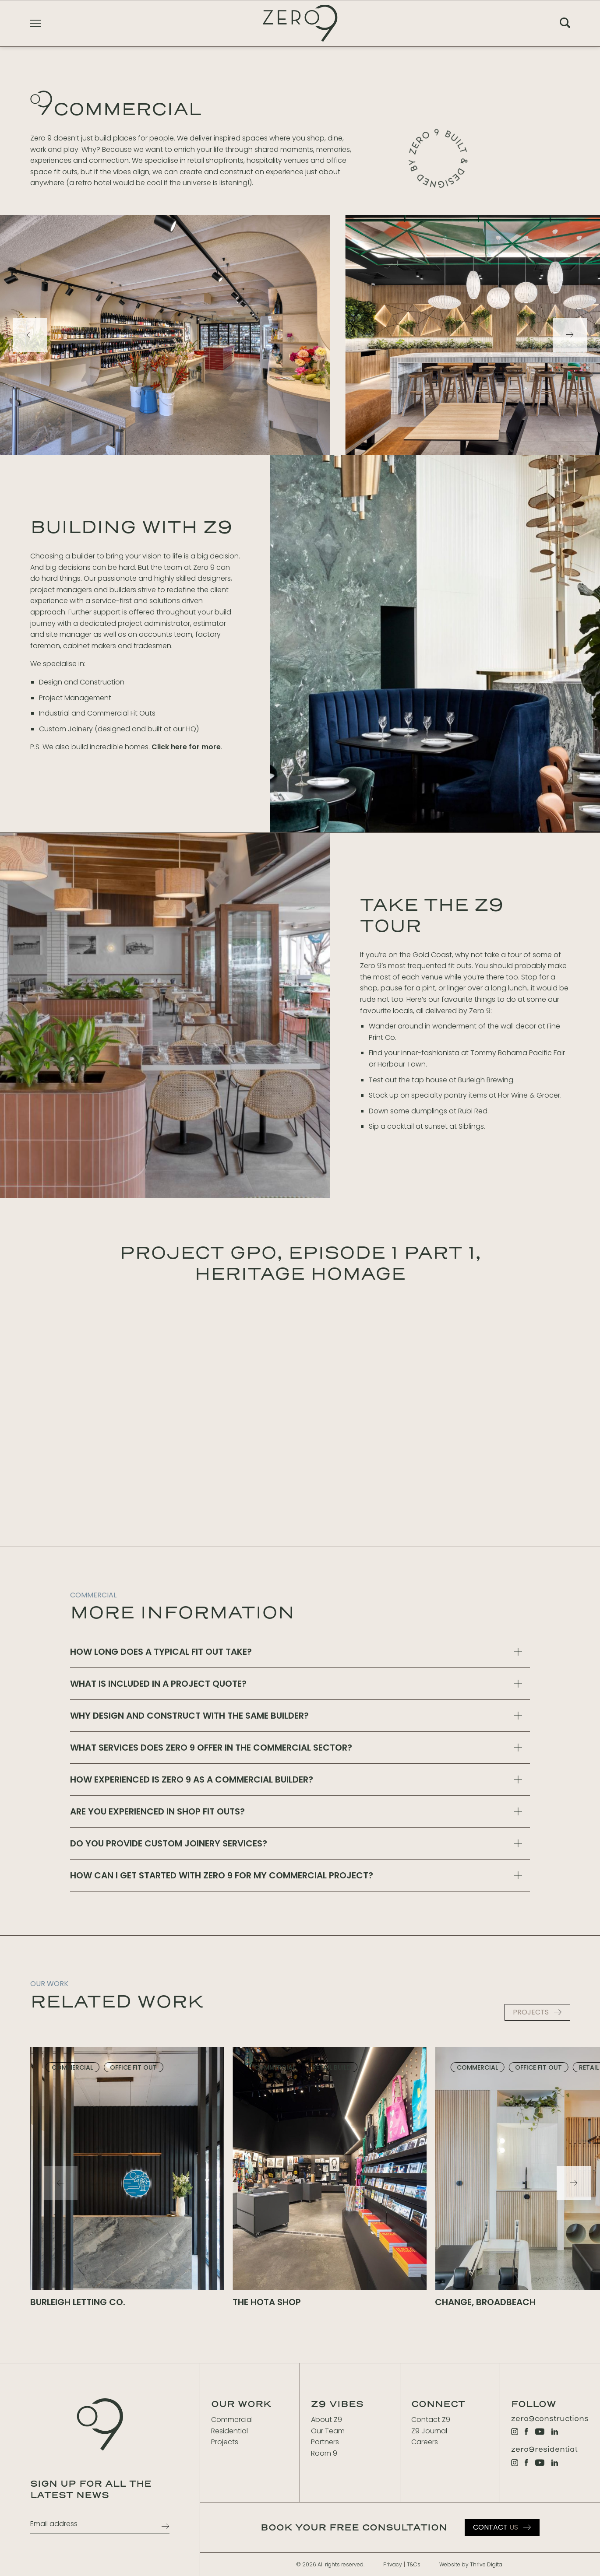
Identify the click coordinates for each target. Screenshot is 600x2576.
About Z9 (326, 2420)
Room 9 (324, 2453)
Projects (224, 2442)
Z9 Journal (429, 2431)
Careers (424, 2442)
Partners (325, 2442)
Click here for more (186, 747)
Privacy (392, 2564)
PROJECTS (531, 2012)
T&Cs (413, 2564)
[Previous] (30, 335)
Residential (229, 2431)
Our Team (328, 2431)
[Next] (570, 335)
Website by (471, 2564)
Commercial (232, 2420)
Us (495, 2527)
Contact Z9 (430, 2420)
